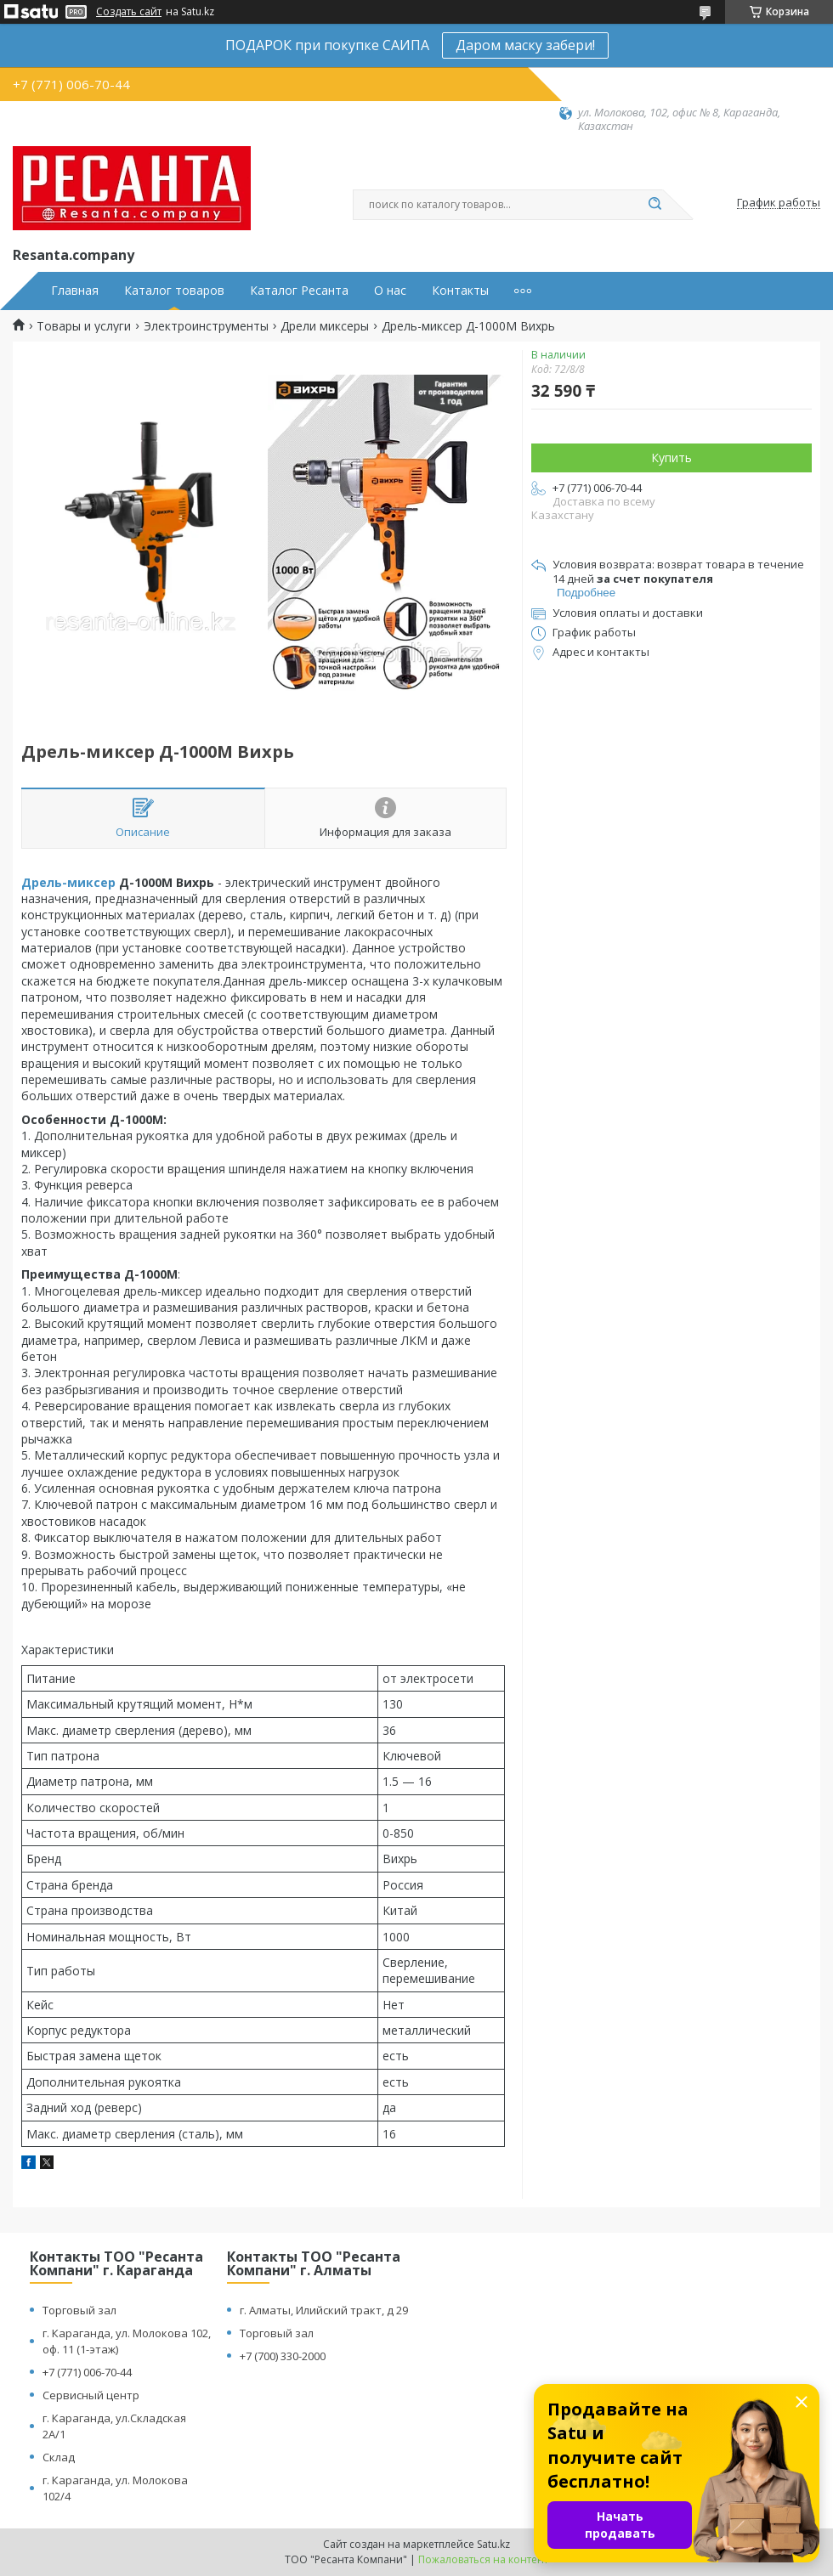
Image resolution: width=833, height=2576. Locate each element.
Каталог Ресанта (299, 291)
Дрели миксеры (324, 326)
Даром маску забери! (525, 45)
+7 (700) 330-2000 (283, 2356)
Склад (58, 2457)
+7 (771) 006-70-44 (87, 2372)
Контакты (460, 291)
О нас (390, 291)
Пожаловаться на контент (483, 2559)
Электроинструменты (206, 326)
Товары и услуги (84, 326)
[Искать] (655, 204)
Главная (75, 291)
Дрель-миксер (68, 882)
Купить (671, 457)
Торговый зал (79, 2310)
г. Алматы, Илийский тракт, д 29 (324, 2310)
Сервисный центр (90, 2395)
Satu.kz (493, 2544)
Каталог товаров (174, 291)
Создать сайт (129, 12)
